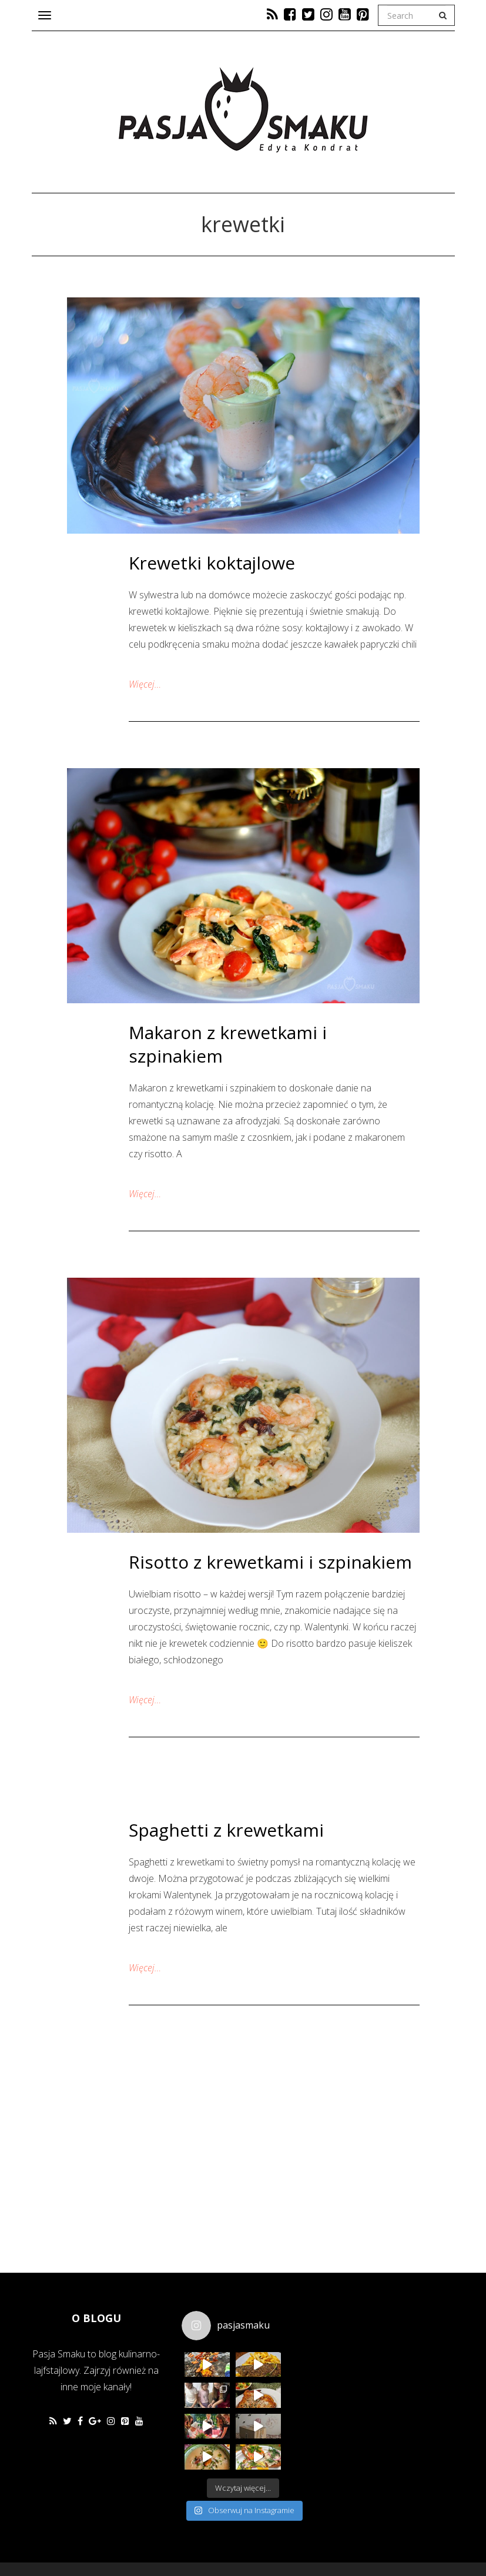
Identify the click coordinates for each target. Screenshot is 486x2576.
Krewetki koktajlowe (212, 563)
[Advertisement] (399, 2381)
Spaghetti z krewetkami (226, 1830)
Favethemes (115, 2538)
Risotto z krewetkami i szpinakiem (270, 1562)
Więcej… (145, 684)
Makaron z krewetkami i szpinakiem (228, 1044)
